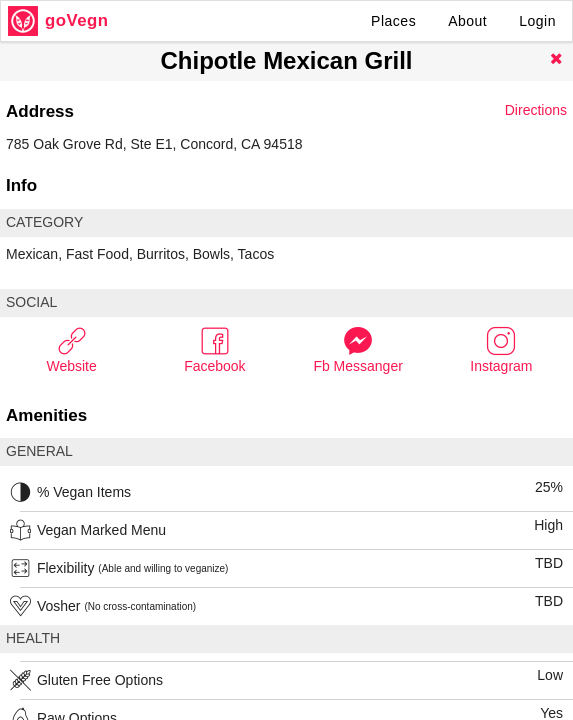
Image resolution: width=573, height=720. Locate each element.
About (467, 21)
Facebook (214, 349)
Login (537, 21)
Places (393, 21)
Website (71, 349)
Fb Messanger (357, 349)
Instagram (501, 349)
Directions (536, 110)
